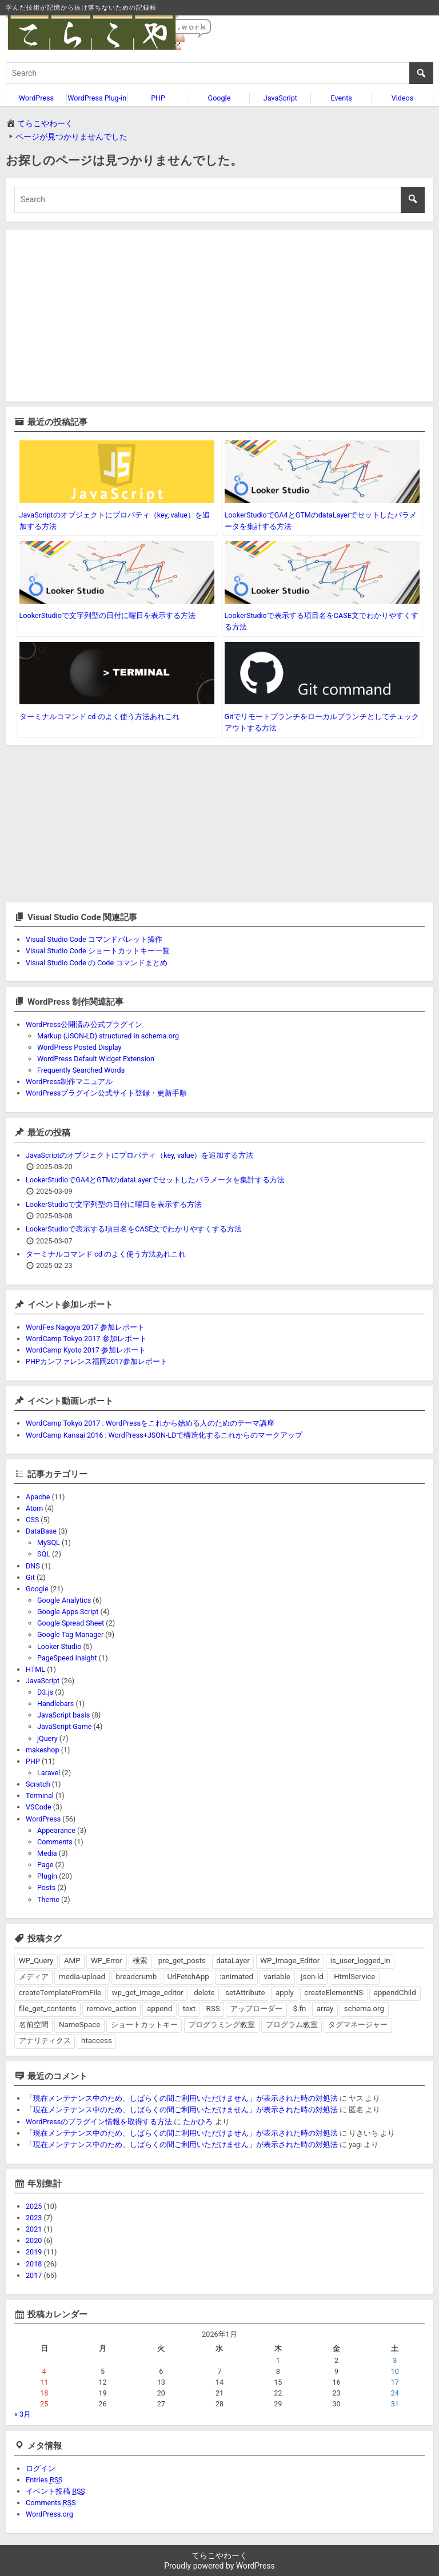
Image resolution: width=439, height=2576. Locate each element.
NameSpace (79, 2024)
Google (219, 98)
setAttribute (245, 1992)
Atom (34, 1508)
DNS (33, 1566)
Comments (55, 1841)
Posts (46, 1887)
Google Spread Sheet (70, 1623)
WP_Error (106, 1960)
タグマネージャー (358, 2024)
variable (277, 1976)
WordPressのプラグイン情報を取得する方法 (99, 2121)
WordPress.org (49, 2514)
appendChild (395, 1992)
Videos (403, 98)
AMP (72, 1960)
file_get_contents (48, 2008)
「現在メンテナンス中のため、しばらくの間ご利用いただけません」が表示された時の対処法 (182, 2098)
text (189, 2008)
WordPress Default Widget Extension (95, 1058)
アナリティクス (45, 2040)
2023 (34, 2217)
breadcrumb (136, 1976)
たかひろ (198, 2121)
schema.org (364, 2008)
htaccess (96, 2040)
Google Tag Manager (70, 1634)
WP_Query (36, 1960)
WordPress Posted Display (79, 1047)
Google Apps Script (67, 1611)
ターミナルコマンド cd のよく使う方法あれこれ (99, 716)
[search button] (421, 73)
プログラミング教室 (221, 2024)
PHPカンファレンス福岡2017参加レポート (96, 1361)
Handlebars (55, 1703)
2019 (34, 2252)
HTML (35, 1669)
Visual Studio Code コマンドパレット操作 (94, 939)
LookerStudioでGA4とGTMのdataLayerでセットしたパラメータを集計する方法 (155, 1179)
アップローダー (256, 2008)
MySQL (48, 1542)
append (159, 2008)
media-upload (82, 1976)
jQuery (47, 1738)
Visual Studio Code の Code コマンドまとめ (96, 962)
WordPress (36, 98)
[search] (219, 73)
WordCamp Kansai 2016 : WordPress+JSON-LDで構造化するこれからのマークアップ (164, 1435)
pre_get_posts (182, 1960)
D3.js (45, 1692)
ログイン (40, 2468)
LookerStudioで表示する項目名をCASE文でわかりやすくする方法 (134, 1229)
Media (47, 1853)
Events (341, 98)
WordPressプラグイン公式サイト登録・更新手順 (106, 1093)
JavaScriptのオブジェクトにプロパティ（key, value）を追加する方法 (139, 1155)
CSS (32, 1519)
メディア (34, 1976)
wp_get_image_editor (147, 1992)
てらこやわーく (45, 123)
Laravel (48, 1772)
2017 (34, 2275)
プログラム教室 (292, 2024)
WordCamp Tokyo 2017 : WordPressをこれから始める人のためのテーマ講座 (150, 1423)
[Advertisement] (219, 316)
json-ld (312, 1976)
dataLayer (233, 1960)
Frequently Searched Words (81, 1070)
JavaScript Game (64, 1726)
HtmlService (354, 1976)
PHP (158, 98)
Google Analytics (64, 1600)
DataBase (41, 1531)
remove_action (112, 2008)
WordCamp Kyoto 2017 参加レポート (86, 1350)
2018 (34, 2264)
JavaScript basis (63, 1715)
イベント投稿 (55, 2491)
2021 (34, 2229)
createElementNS (333, 1992)
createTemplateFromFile (60, 1992)
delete (204, 1992)
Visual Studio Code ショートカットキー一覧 (98, 950)
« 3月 (22, 2414)
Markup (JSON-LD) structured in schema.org (108, 1036)
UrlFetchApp (188, 1976)
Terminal (40, 1795)
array (325, 2008)
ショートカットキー (144, 2024)
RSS (213, 2008)
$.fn (299, 2008)
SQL (43, 1554)
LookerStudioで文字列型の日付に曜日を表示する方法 (107, 615)
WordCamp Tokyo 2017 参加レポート (86, 1338)
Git (30, 1577)
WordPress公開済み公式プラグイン (84, 1024)
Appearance (56, 1830)
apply (285, 1992)
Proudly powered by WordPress (219, 2565)
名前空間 (34, 2024)
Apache (38, 1496)
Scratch (38, 1784)
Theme (48, 1899)
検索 (140, 1960)
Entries (44, 2479)
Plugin (47, 1876)
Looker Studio (59, 1646)
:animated (236, 1976)
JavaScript (280, 98)
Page (45, 1864)
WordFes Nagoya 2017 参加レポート (85, 1327)
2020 (34, 2240)
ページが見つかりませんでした (71, 136)
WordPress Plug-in (96, 98)
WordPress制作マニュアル (69, 1081)
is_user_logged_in (360, 1960)
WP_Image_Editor (290, 1960)
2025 (34, 2206)
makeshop (42, 1750)
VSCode (38, 1807)
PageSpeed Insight (67, 1658)
